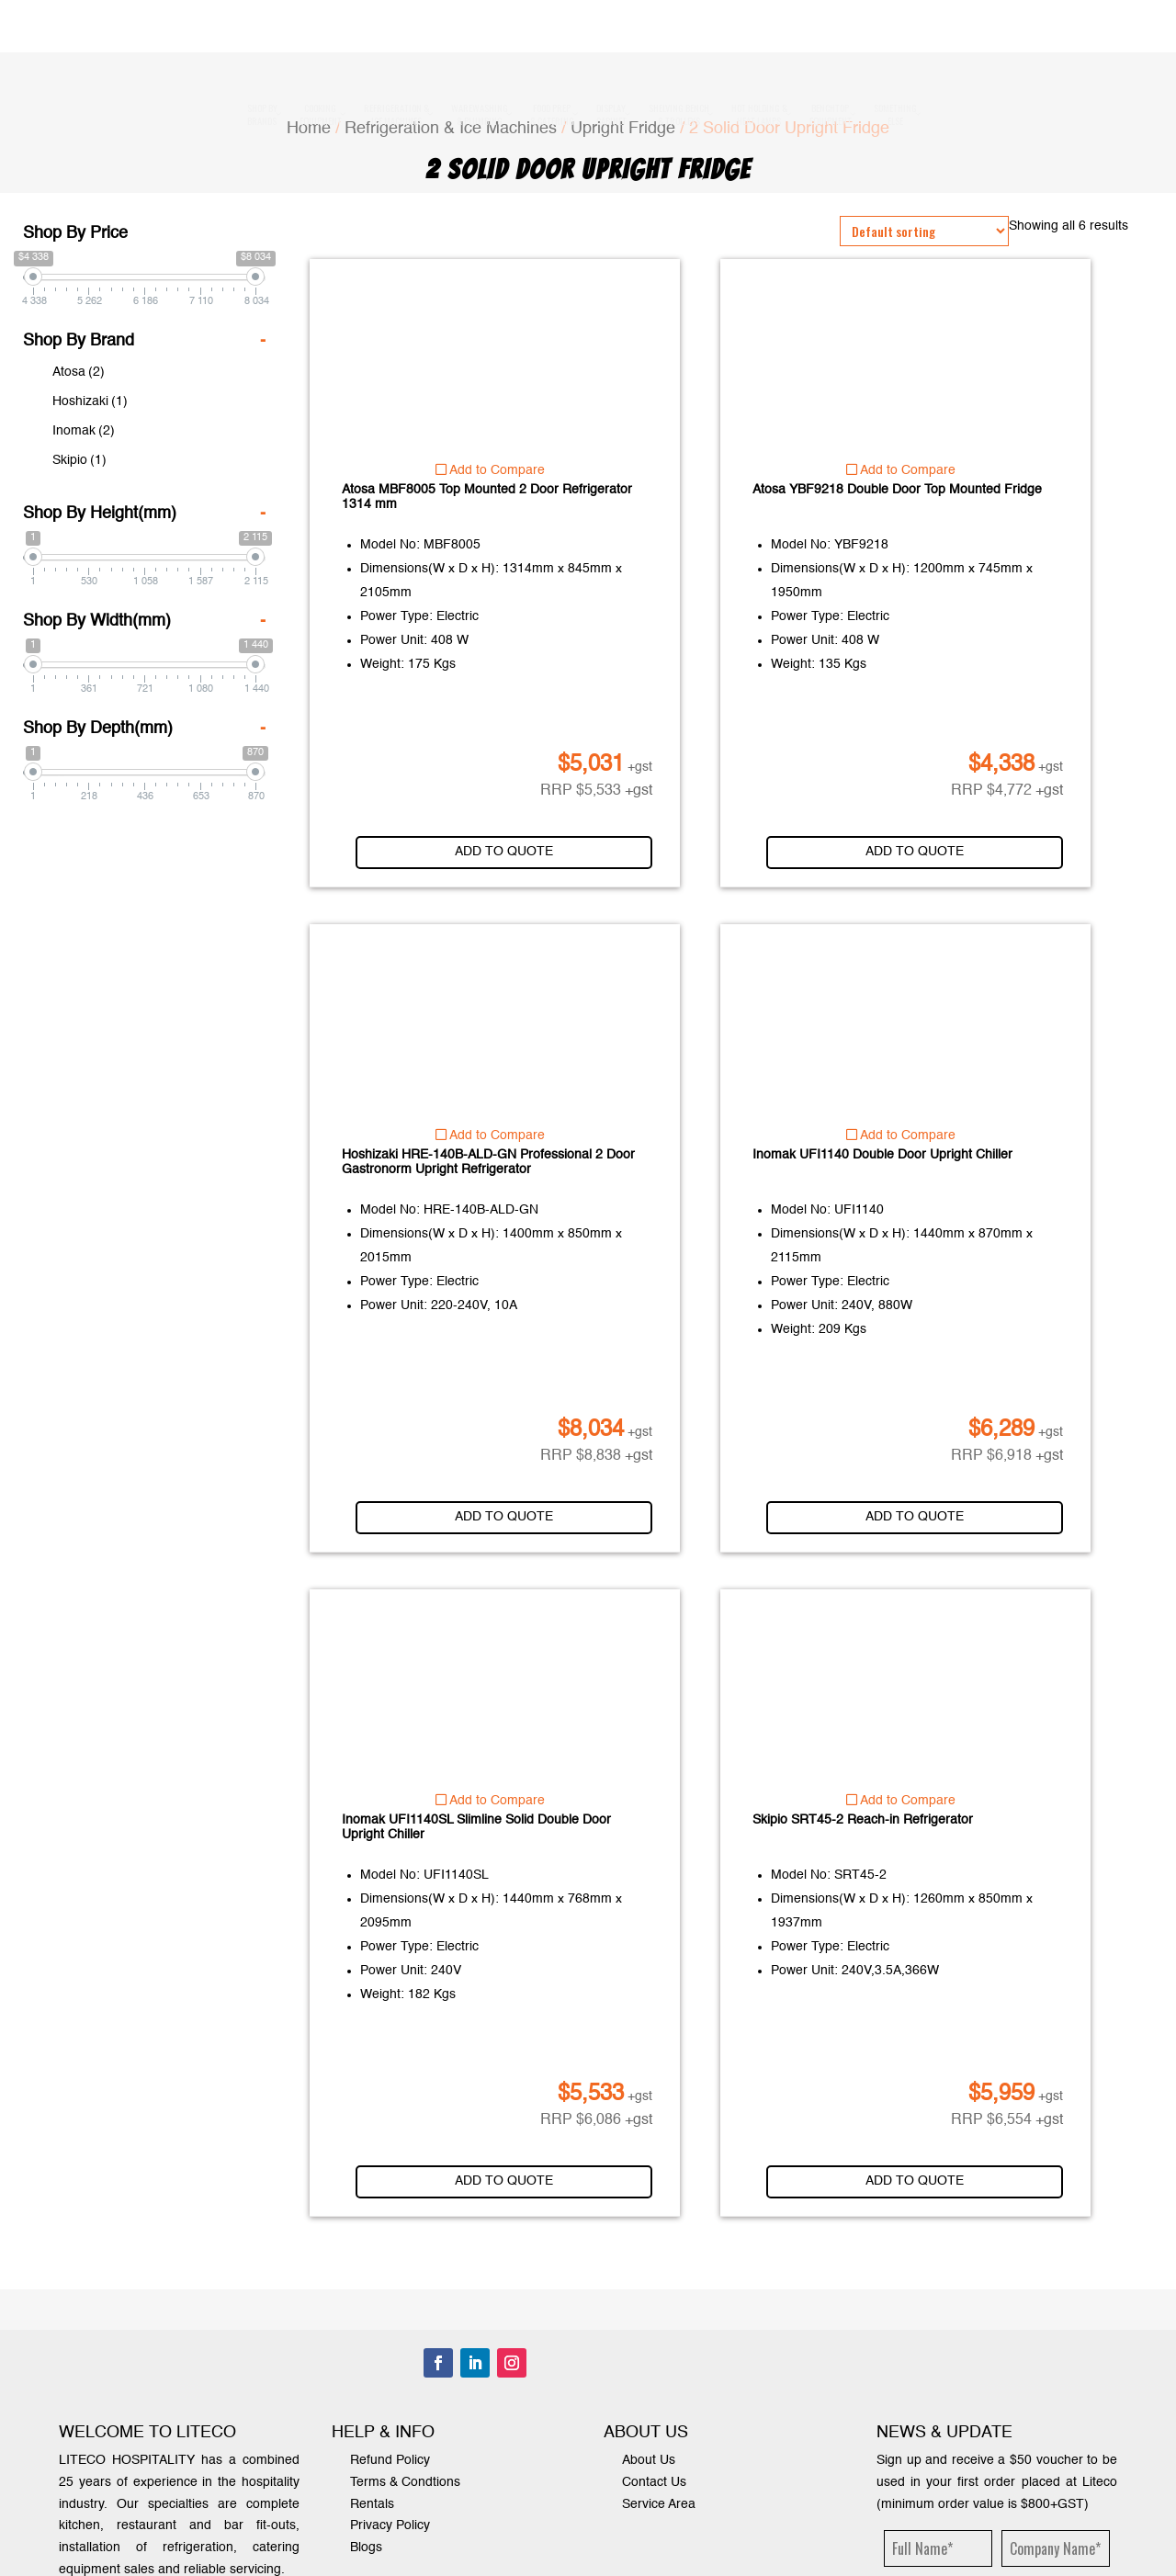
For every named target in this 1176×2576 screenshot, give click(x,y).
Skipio (79, 460)
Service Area (658, 2504)
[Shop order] (924, 231)
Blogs (366, 2547)
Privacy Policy (390, 2525)
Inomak (83, 430)
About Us (648, 2460)
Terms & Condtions (405, 2482)
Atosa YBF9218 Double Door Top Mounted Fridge (897, 489)
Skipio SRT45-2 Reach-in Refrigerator (862, 1819)
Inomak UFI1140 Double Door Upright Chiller (882, 1154)
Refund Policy (390, 2460)
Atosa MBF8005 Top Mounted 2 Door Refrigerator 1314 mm (487, 497)
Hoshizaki (90, 401)
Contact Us (654, 2482)
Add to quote (522, 851)
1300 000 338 (636, 51)
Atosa (78, 372)
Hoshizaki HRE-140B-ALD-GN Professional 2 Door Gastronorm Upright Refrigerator (488, 1162)
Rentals (372, 2504)
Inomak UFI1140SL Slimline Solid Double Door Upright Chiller (476, 1827)
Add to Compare (490, 470)
